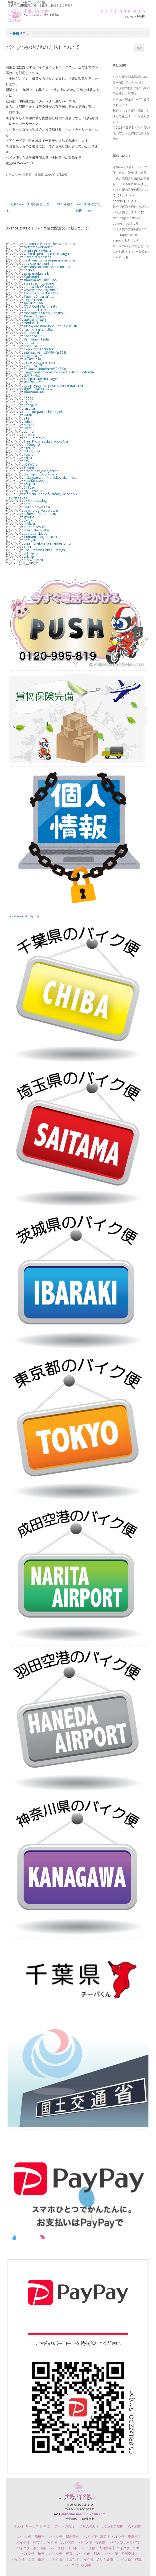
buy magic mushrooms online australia (53, 385)
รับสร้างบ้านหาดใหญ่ (39, 296)
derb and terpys (36, 309)
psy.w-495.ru (33, 560)
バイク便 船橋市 (31, 2536)
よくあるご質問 (111, 2526)
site (26, 418)
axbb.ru (29, 523)
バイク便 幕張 (95, 2536)
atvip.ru (29, 484)
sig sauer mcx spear (39, 283)
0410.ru (29, 487)
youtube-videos (35, 533)
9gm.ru (29, 402)
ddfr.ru (29, 431)
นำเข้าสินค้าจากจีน (38, 388)
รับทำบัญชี (31, 276)
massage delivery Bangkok (44, 313)
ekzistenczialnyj (35, 500)
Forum (29, 467)
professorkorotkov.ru (40, 513)
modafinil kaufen (36, 323)
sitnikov (29, 448)
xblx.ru (28, 454)
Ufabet (29, 270)
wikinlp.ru (31, 553)
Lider (27, 546)
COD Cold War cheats (40, 306)
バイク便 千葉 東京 (28, 2559)
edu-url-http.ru (34, 438)
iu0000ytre (32, 444)
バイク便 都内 (88, 2553)
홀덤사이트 (32, 375)
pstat (28, 428)
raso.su (29, 408)
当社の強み (87, 2526)
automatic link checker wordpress (49, 243)
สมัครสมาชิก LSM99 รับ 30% (45, 352)
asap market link (36, 273)
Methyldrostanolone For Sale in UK (50, 326)
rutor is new (131, 184)
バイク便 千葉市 (124, 2536)
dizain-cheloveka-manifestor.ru (47, 543)
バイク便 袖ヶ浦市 (31, 2548)
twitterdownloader (38, 247)
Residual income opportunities (47, 267)
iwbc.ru (29, 421)
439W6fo (31, 464)
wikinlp (29, 556)
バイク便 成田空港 (97, 2548)
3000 (27, 395)
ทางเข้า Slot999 (35, 382)
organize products (37, 250)
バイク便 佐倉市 (92, 2542)
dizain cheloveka (36, 530)
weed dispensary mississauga (46, 253)
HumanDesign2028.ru (40, 536)
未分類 (27, 174)
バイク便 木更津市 (125, 2542)
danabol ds (32, 332)
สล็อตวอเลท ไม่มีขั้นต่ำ (40, 280)
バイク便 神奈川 (131, 2559)
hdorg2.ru (31, 405)
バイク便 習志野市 (64, 2536)
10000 (28, 398)
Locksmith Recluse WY (41, 293)
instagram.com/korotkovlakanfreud (51, 477)
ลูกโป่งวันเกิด (33, 303)
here (27, 504)
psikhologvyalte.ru (37, 507)
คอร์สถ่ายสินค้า (35, 319)
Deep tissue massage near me (47, 378)
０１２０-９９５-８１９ (123, 11)
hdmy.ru (30, 540)
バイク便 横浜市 (78, 2565)
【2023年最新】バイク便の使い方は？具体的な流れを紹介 (131, 133)
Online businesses (37, 257)
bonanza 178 (34, 336)
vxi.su (28, 415)
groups (29, 517)
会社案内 (134, 2526)
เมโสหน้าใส (32, 359)
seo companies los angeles (44, 411)
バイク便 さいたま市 (96, 2559)
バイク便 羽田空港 (120, 2553)
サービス (32, 2526)
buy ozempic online (38, 263)
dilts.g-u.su (32, 451)
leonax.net (32, 342)
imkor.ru (30, 434)
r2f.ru (28, 457)
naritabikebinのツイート (23, 916)
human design (34, 527)
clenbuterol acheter (38, 349)
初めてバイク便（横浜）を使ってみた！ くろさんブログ (131, 116)
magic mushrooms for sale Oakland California (59, 372)
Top (18, 2526)
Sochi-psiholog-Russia (40, 474)
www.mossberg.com (39, 290)
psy (26, 461)
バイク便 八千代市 (59, 2542)
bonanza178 (33, 355)
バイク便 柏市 (28, 2542)
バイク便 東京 (60, 2553)
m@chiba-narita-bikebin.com (83, 2514)
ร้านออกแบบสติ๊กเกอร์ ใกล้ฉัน (45, 369)
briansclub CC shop (38, 286)
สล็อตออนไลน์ (34, 392)
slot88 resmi (33, 299)
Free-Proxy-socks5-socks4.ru (46, 441)
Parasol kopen (35, 316)
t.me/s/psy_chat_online (41, 471)
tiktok (28, 520)
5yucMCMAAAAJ (36, 481)
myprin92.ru (33, 490)
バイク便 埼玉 (33, 2553)
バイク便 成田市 (64, 2548)
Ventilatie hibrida (36, 339)
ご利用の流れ (64, 2526)
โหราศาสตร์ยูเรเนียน (39, 329)
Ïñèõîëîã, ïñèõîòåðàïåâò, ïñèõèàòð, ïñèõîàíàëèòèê (42, 495)
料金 (46, 2526)
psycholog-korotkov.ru (41, 510)
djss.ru (29, 425)
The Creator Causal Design (44, 550)
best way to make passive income (50, 260)
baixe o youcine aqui (39, 362)
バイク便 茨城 (128, 2548)
